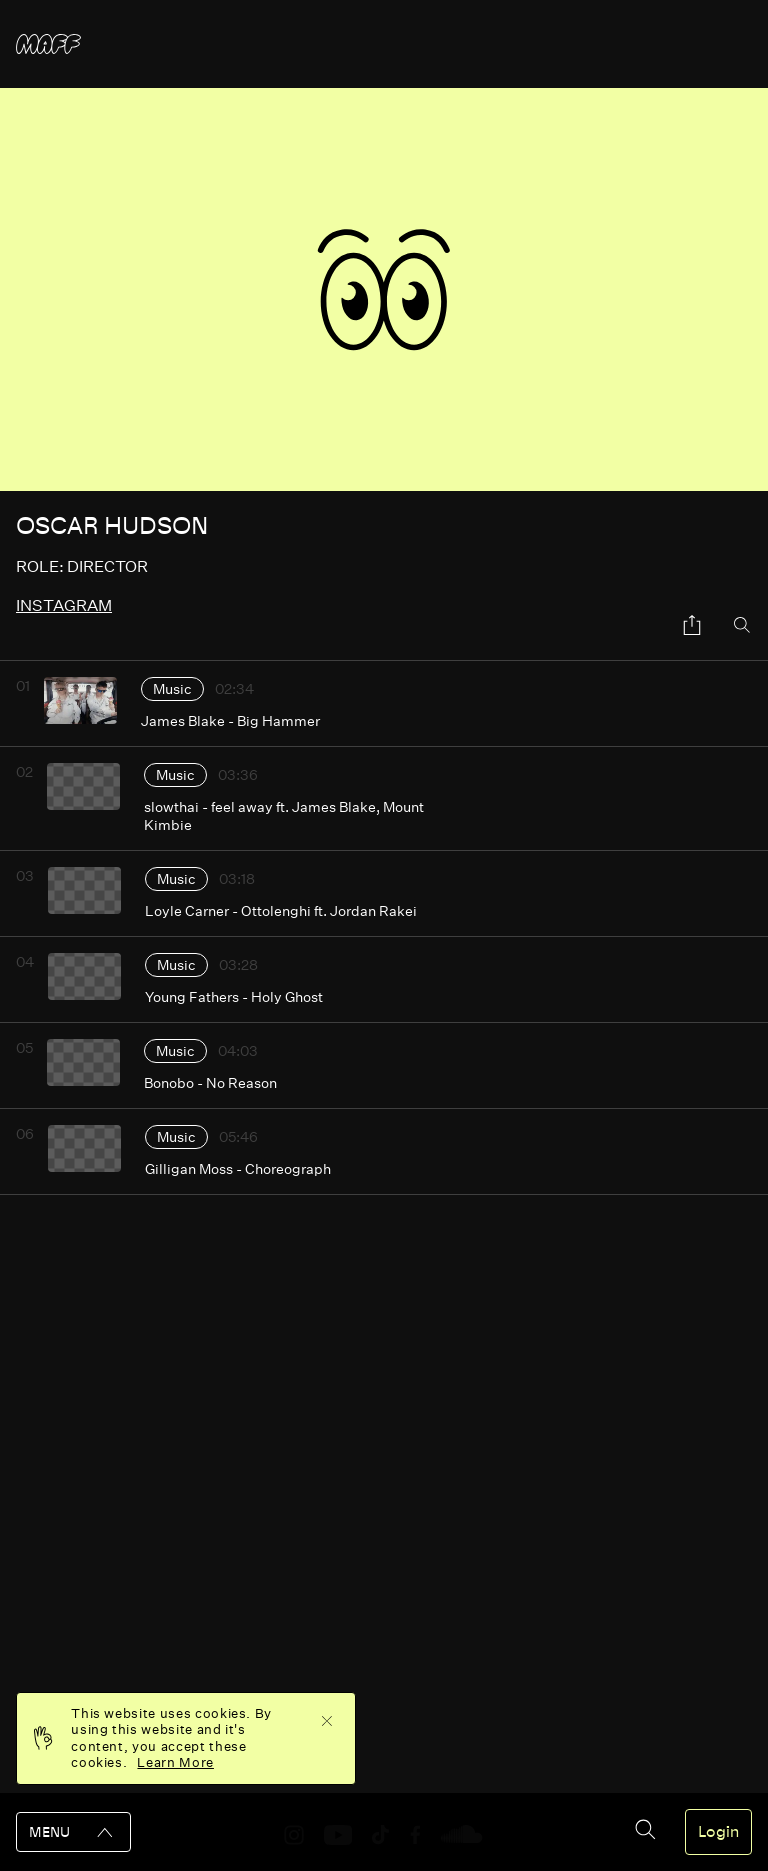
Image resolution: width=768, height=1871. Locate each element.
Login (718, 1832)
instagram (64, 605)
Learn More (175, 1762)
